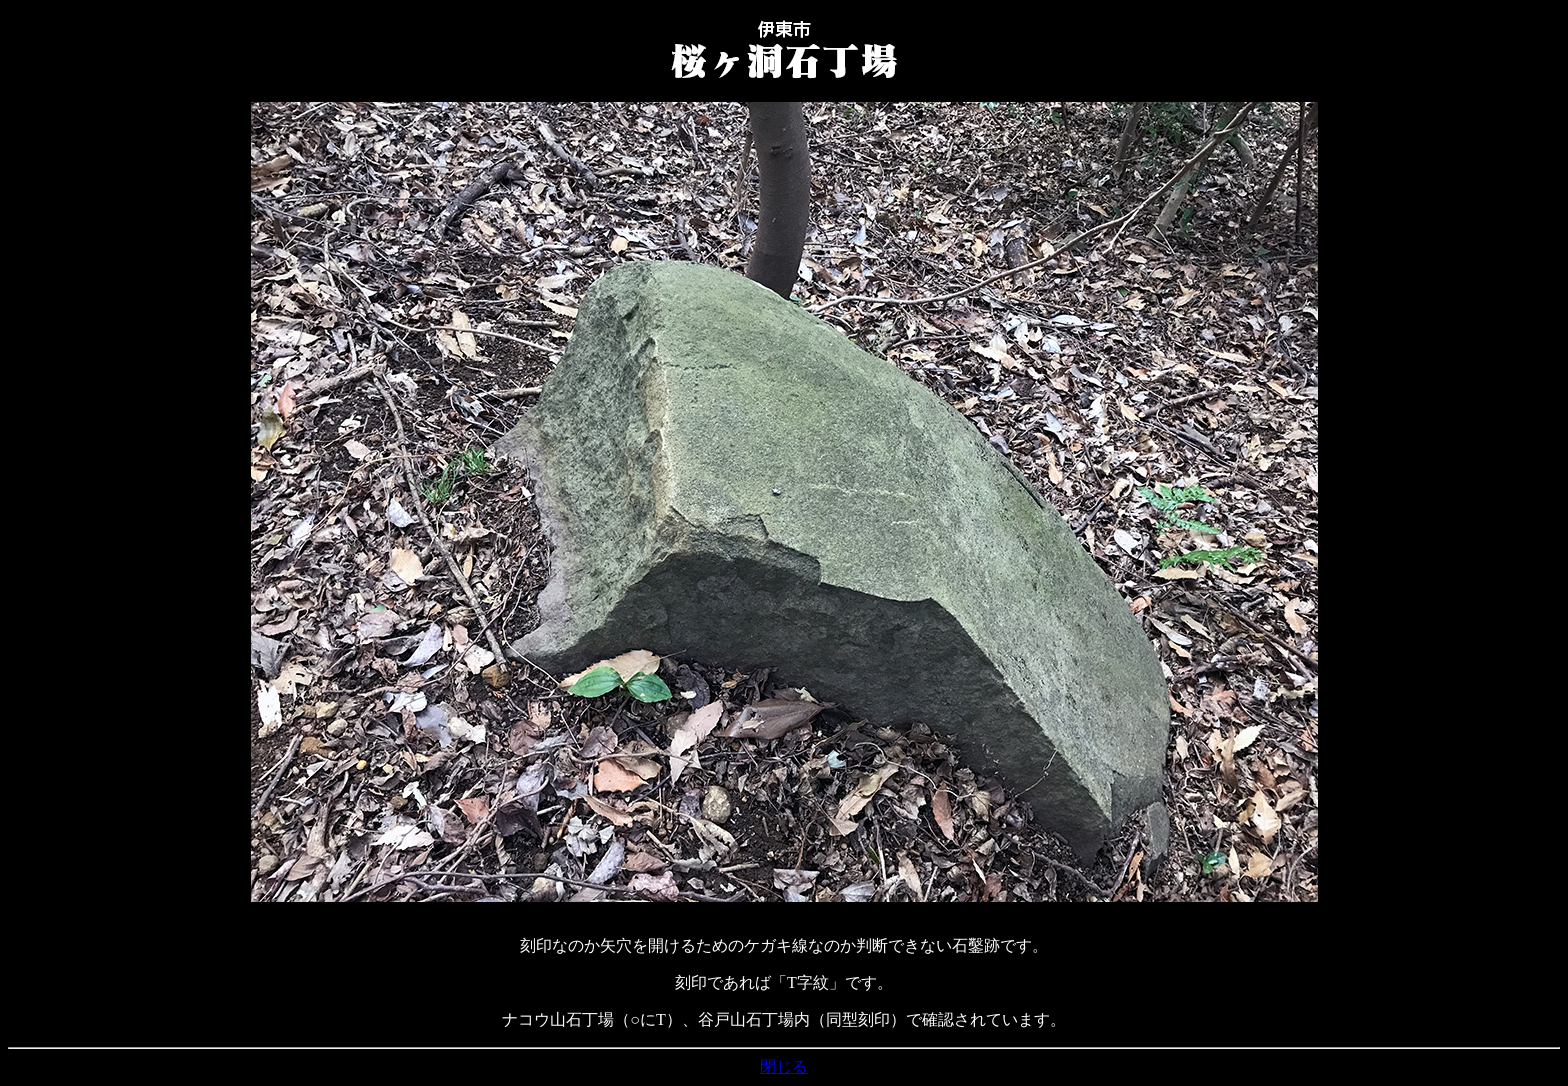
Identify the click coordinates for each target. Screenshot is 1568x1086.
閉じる (784, 1066)
